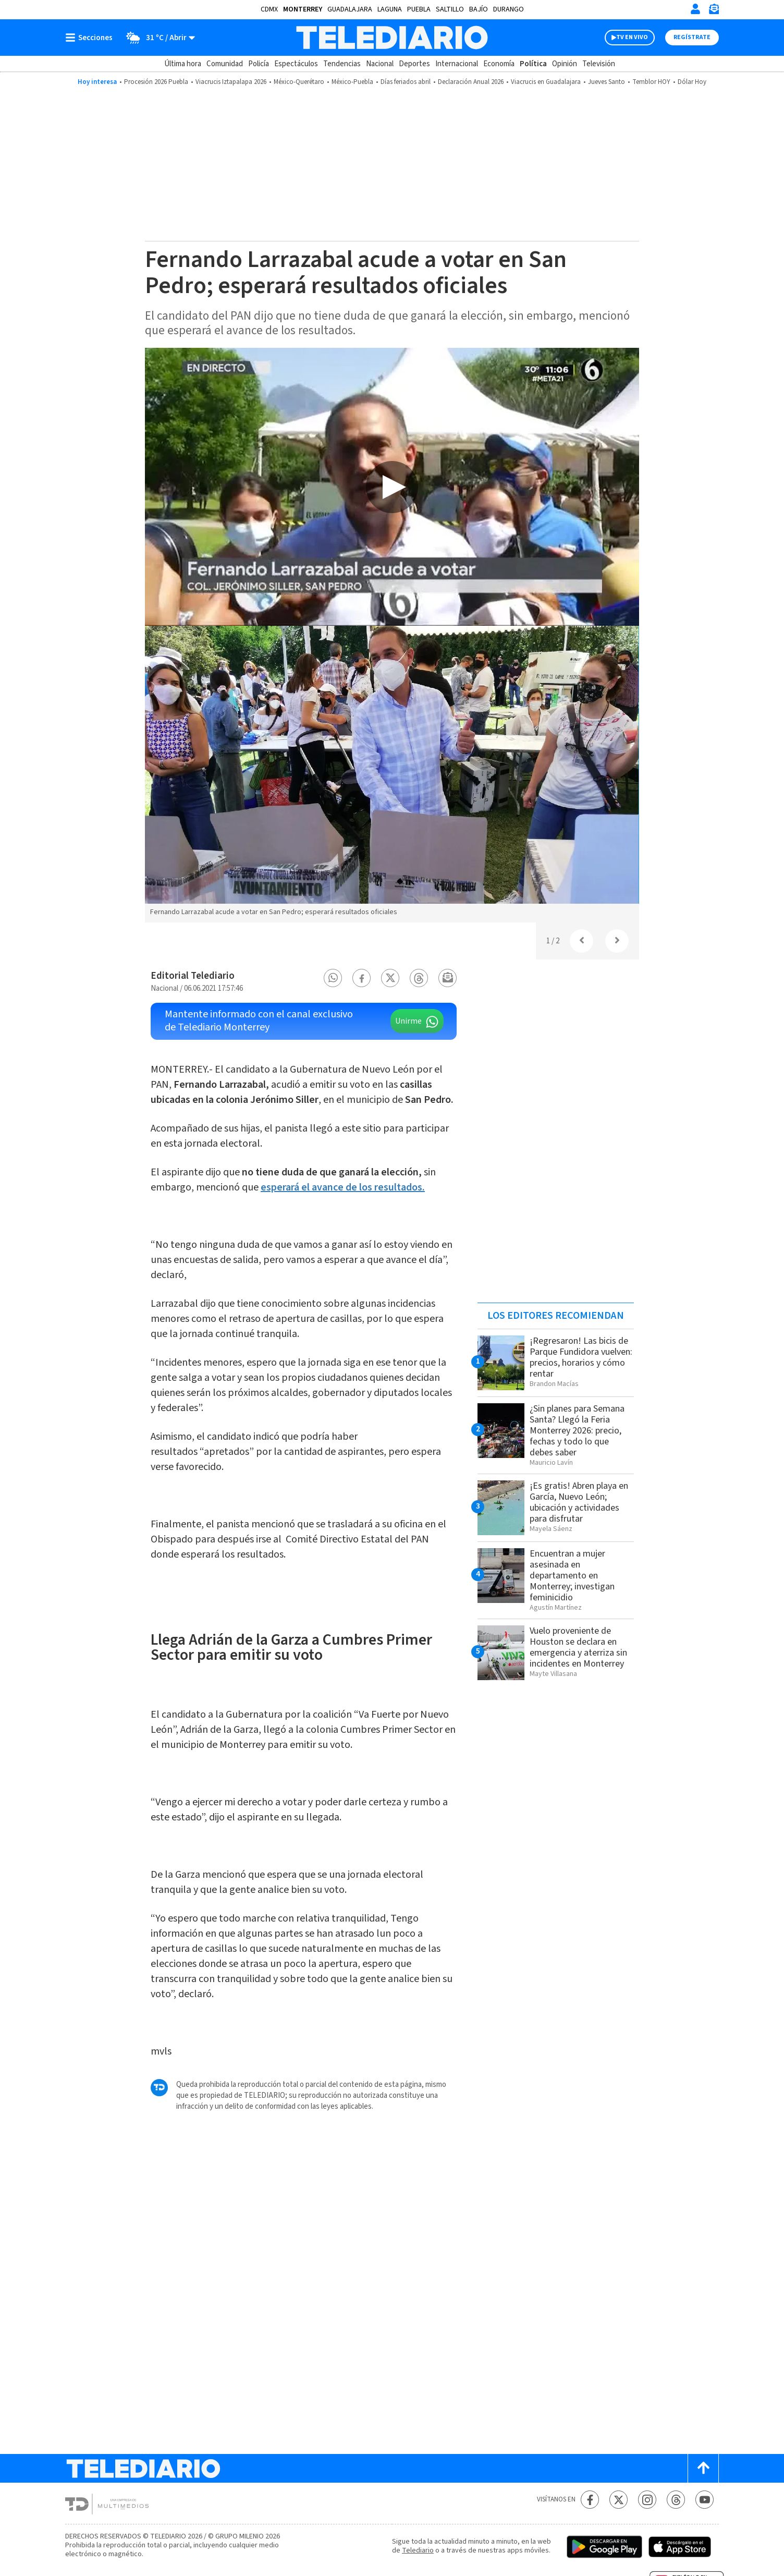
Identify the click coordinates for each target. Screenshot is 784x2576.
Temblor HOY (651, 82)
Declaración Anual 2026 (471, 82)
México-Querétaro (299, 82)
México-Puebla (352, 82)
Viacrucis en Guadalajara (546, 82)
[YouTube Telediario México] (704, 2499)
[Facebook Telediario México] (590, 2499)
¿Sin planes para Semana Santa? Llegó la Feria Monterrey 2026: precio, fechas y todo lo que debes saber (577, 1430)
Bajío (478, 9)
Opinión (564, 63)
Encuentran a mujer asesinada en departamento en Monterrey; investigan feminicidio (572, 1575)
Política (533, 63)
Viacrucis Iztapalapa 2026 (230, 82)
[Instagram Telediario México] (647, 2499)
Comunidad (224, 63)
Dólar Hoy (692, 82)
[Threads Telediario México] (676, 2499)
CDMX (269, 9)
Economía (498, 63)
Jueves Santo (606, 82)
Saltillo (450, 9)
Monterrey (302, 9)
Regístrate (691, 37)
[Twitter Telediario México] (618, 2499)
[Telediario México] (392, 37)
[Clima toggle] (157, 37)
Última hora (182, 63)
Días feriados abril (406, 82)
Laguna (389, 9)
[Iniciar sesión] (695, 9)
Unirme (408, 1021)
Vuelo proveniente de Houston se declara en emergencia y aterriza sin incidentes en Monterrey (578, 1647)
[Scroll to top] (703, 2468)
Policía (258, 63)
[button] (333, 978)
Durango (508, 9)
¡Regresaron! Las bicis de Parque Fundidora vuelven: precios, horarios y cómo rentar (581, 1357)
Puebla (419, 9)
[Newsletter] (713, 11)
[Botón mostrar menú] (91, 37)
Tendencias (342, 63)
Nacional (380, 63)
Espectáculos (296, 63)
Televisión (598, 63)
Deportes (414, 63)
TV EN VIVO (632, 37)
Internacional (456, 63)
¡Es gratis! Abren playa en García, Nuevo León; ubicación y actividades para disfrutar (579, 1502)
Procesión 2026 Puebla (156, 82)
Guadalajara (349, 9)
